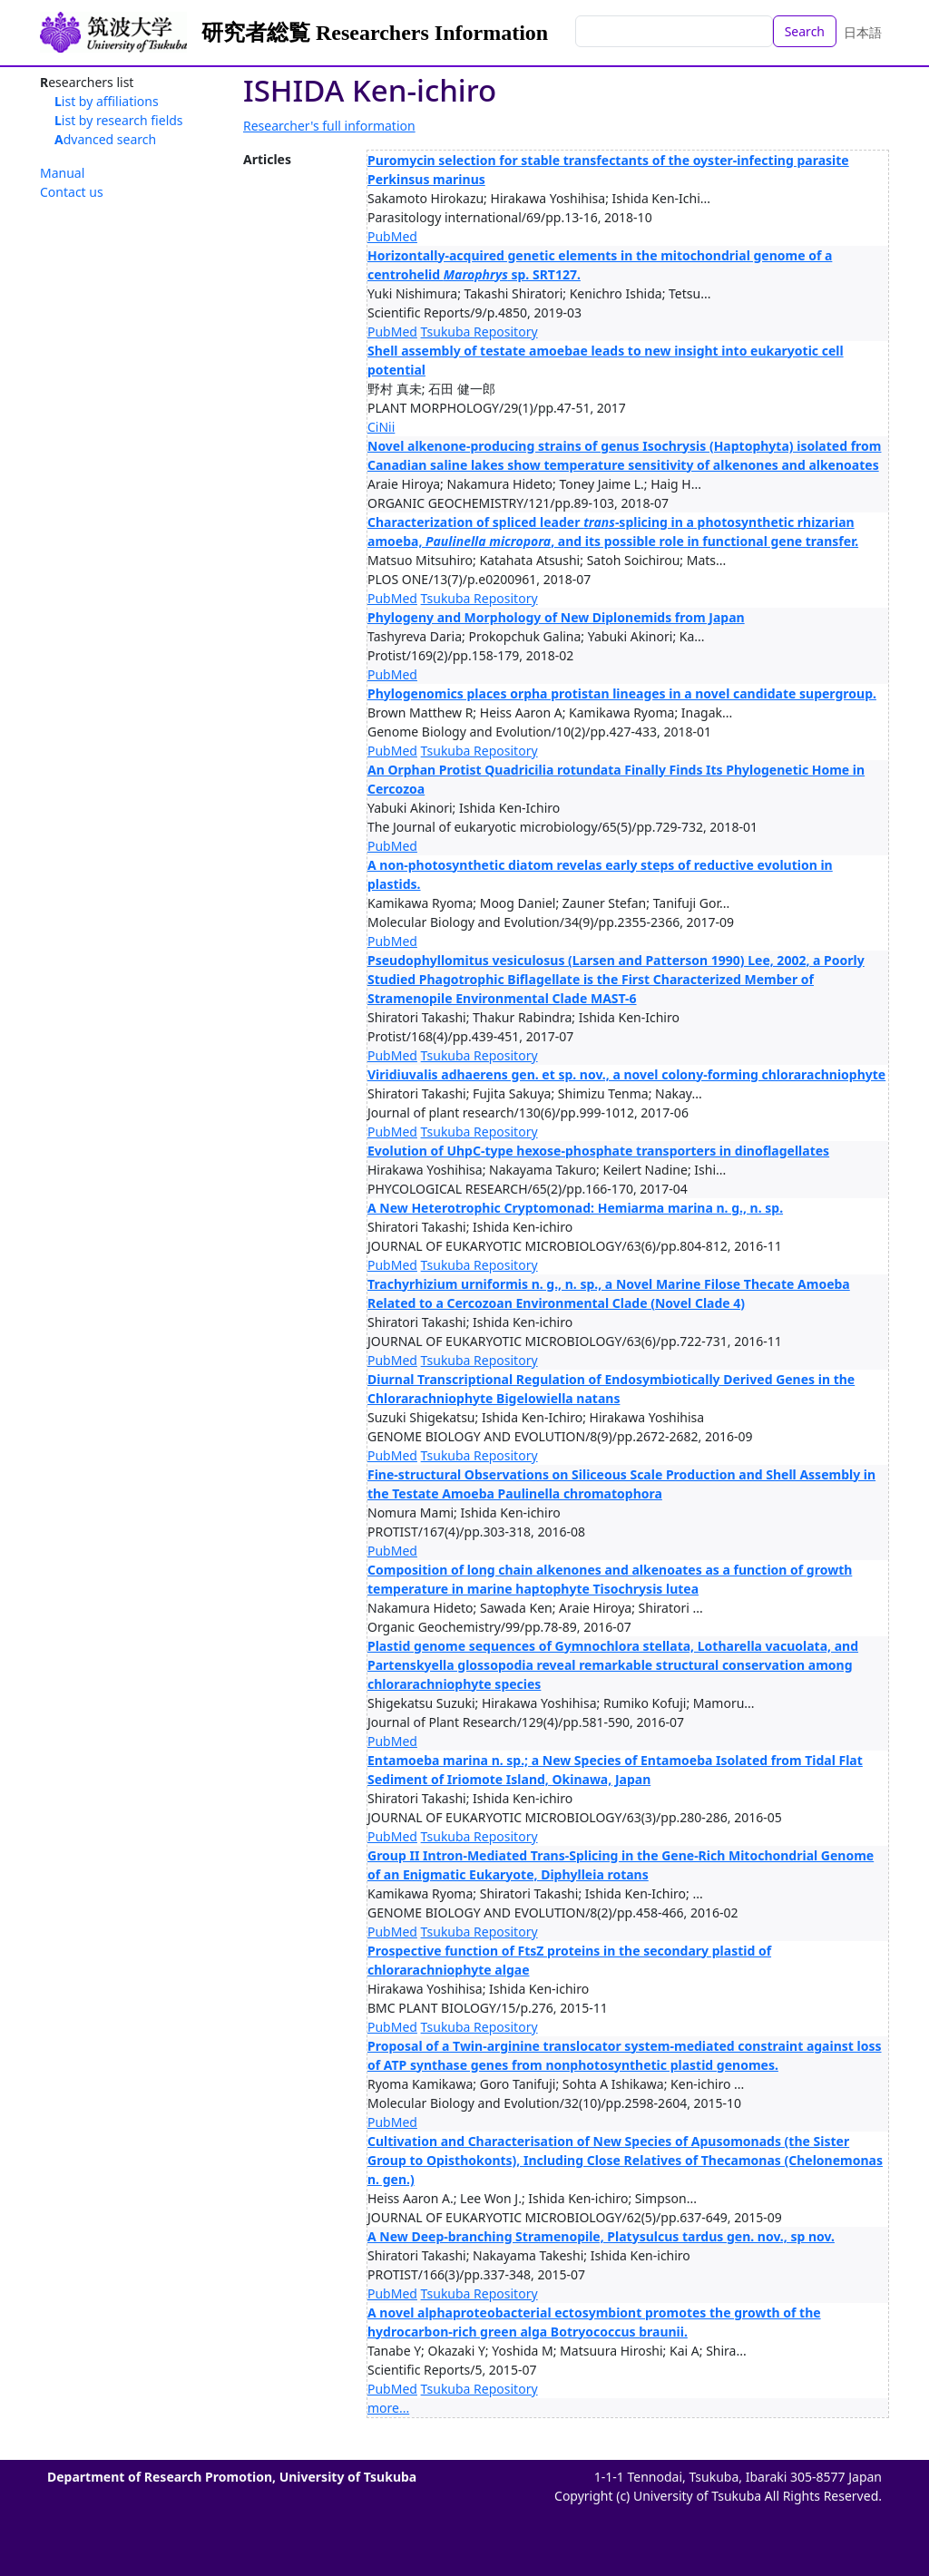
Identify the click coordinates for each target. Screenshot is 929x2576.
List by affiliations (106, 101)
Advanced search (105, 139)
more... (388, 2407)
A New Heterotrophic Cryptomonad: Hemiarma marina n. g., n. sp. (575, 1207)
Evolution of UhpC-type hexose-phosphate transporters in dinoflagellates (598, 1150)
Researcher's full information (329, 125)
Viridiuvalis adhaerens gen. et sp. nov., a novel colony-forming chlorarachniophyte (626, 1074)
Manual (62, 172)
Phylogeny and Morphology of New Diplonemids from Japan (556, 617)
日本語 (863, 32)
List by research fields (118, 120)
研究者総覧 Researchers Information (374, 32)
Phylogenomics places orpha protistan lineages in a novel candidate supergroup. (621, 693)
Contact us (71, 191)
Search (805, 31)
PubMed (392, 236)
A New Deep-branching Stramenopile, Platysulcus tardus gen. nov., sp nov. (601, 2236)
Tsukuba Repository (479, 331)
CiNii (381, 426)
